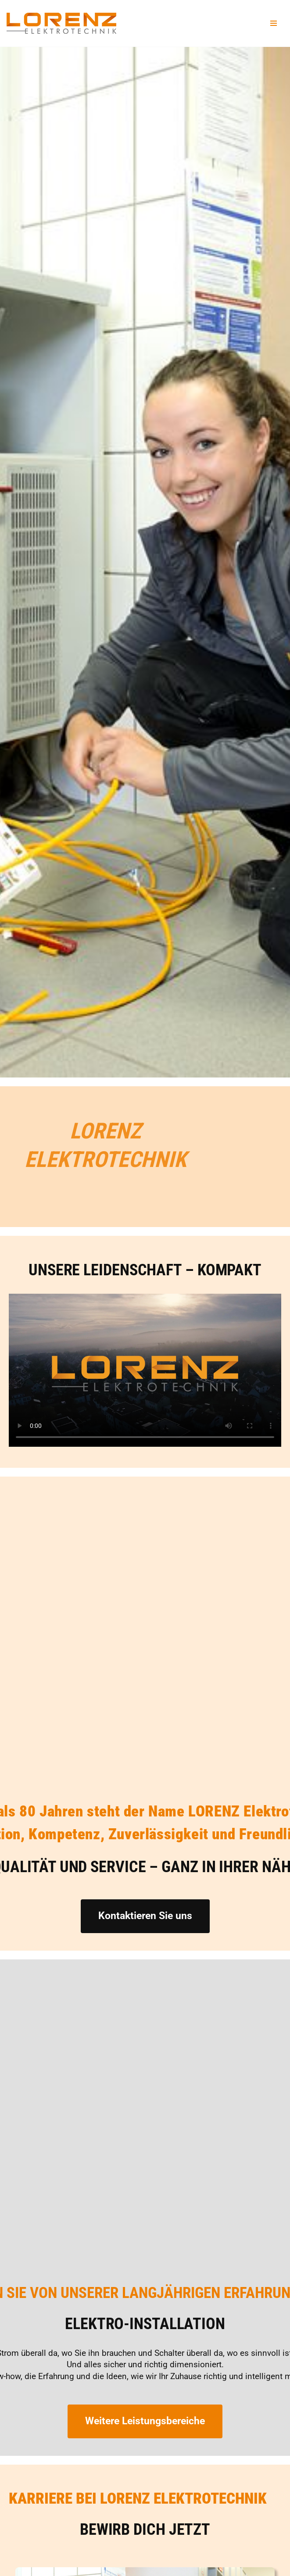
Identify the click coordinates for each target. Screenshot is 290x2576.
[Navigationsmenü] (273, 23)
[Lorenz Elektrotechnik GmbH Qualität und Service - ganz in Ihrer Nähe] (61, 23)
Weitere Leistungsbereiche (145, 2421)
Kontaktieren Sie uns (145, 1916)
